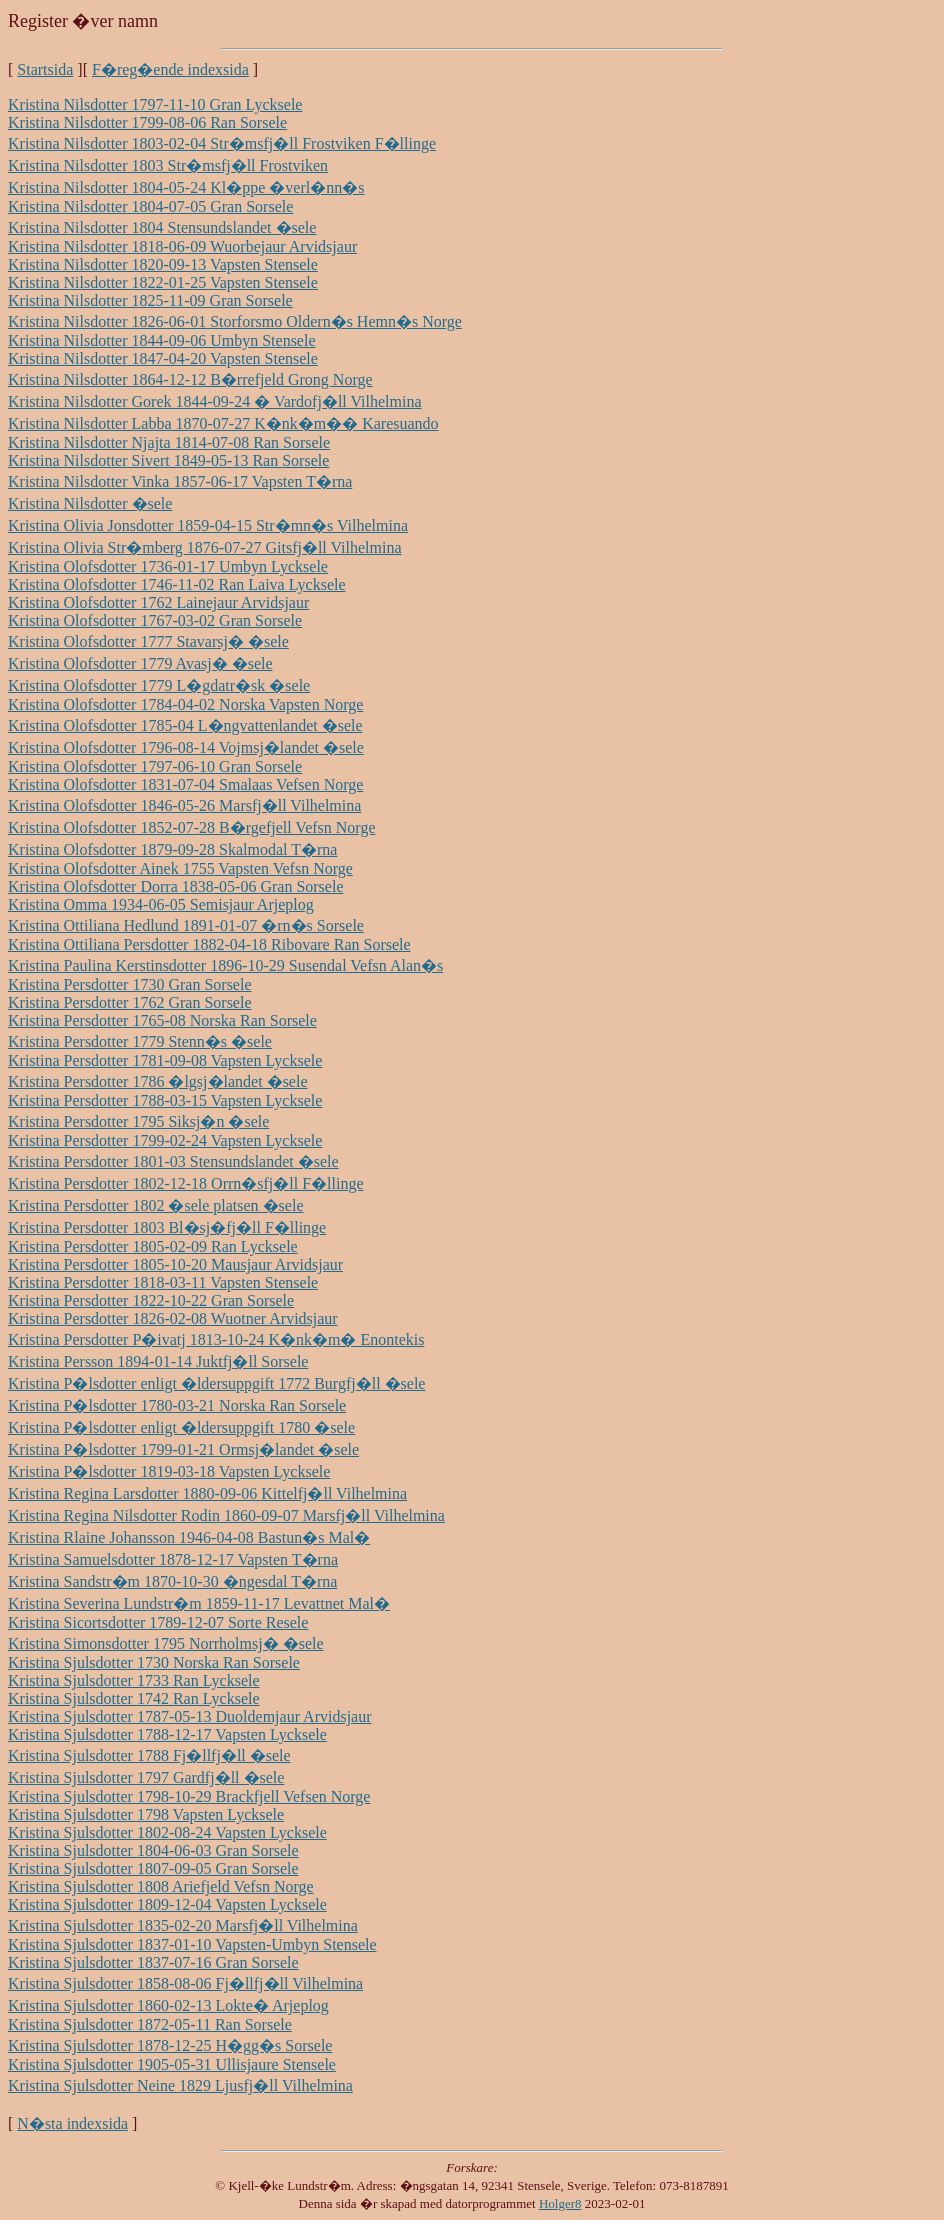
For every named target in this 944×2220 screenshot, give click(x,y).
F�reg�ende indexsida (170, 69)
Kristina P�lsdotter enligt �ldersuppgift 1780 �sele (181, 1427)
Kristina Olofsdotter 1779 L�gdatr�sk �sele (159, 685)
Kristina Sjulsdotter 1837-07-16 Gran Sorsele (153, 1962)
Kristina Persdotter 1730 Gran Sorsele (130, 984)
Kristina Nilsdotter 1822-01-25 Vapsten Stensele (163, 282)
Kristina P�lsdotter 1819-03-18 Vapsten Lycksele (169, 1471)
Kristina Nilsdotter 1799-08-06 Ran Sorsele (147, 122)
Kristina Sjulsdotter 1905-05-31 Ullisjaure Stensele (172, 2064)
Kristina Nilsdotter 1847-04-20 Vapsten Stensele (163, 358)
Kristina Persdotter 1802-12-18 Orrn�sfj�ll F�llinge (186, 1183)
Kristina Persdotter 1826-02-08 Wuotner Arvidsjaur (173, 1318)
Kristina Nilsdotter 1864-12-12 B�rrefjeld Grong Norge (190, 379)
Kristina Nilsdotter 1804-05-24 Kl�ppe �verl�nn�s (186, 187)
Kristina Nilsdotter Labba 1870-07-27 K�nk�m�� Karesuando (223, 423)
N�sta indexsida (72, 2123)
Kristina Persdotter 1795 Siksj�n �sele (138, 1121)
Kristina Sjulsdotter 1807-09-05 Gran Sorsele (153, 1868)
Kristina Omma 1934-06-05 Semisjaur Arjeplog (161, 904)
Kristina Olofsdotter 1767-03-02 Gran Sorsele (155, 620)
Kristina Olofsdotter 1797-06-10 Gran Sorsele (155, 766)
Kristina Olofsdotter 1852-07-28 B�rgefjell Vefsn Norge (192, 827)
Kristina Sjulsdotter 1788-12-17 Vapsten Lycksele (167, 1734)
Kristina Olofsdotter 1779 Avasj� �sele (140, 663)
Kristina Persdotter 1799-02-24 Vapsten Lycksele (165, 1140)
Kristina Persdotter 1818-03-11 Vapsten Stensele (163, 1282)
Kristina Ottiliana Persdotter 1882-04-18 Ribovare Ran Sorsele (209, 944)
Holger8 (560, 2203)
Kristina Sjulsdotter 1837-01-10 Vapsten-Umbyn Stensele (192, 1944)
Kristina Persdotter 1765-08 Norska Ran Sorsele (162, 1020)
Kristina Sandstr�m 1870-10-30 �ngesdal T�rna (172, 1581)
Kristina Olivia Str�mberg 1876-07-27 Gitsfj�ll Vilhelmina (205, 547)
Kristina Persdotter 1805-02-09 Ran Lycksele (153, 1246)
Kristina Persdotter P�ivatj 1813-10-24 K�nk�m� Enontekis (216, 1339)
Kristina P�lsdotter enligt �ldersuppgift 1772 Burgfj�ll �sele (216, 1383)
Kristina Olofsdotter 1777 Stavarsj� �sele (148, 641)
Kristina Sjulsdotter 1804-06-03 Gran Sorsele (153, 1850)
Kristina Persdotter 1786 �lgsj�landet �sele (158, 1081)
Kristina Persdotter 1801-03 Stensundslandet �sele (173, 1161)
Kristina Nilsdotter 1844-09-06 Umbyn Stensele (162, 340)
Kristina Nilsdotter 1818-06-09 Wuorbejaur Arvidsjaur (182, 246)
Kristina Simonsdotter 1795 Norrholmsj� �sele (166, 1643)
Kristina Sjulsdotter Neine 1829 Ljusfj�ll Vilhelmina (180, 2085)
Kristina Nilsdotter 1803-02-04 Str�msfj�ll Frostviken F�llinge (222, 143)
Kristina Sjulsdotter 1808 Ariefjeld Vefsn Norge (161, 1886)
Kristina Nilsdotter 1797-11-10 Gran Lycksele (155, 104)
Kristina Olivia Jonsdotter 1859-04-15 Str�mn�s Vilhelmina (208, 525)
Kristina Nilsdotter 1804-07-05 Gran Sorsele (150, 206)
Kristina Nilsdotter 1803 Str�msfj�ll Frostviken (168, 165)
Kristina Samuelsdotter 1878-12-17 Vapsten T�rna (173, 1559)
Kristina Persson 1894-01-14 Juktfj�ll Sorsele (158, 1361)
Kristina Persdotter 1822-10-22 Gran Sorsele (151, 1300)
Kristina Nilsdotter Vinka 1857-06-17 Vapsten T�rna (180, 481)
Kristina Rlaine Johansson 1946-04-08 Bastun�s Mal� (189, 1537)
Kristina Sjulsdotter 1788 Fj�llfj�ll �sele (149, 1755)
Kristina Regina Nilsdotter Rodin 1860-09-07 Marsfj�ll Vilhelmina (226, 1515)
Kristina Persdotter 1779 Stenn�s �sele (140, 1041)
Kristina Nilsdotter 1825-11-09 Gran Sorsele (150, 300)
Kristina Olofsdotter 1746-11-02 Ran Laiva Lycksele (177, 584)
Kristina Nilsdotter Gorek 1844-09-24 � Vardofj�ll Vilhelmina (215, 401)
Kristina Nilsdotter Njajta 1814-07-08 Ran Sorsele (169, 442)
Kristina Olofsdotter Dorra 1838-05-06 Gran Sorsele (175, 886)
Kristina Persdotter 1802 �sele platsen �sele (156, 1205)
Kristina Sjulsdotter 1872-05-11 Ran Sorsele (150, 2024)
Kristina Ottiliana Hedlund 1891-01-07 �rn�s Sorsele (186, 925)
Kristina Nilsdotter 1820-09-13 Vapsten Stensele (163, 264)
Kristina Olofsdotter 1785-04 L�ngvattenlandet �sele (185, 725)
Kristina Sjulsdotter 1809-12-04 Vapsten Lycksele (167, 1904)
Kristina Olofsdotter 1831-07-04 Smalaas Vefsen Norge (185, 784)
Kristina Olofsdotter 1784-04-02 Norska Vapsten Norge (185, 704)
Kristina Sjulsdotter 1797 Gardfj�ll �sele (146, 1777)
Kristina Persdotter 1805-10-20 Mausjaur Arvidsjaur (175, 1264)
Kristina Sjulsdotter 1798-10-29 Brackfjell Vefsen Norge (189, 1796)
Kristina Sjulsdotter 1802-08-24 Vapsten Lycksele (167, 1832)
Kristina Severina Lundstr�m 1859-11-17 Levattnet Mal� (199, 1603)
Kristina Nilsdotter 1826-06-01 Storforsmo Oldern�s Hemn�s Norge (235, 321)
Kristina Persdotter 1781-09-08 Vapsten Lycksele (165, 1060)
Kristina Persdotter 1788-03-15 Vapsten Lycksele (165, 1100)
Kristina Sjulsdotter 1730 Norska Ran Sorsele (154, 1662)
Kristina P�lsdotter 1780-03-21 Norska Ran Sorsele (177, 1405)
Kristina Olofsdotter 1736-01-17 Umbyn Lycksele (168, 566)
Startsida (45, 69)
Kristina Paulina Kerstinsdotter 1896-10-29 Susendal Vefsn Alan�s (225, 965)
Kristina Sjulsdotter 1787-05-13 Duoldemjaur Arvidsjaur (190, 1716)
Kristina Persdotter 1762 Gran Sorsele (130, 1002)
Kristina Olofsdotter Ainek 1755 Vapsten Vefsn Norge (180, 868)
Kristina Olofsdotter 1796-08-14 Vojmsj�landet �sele (186, 747)
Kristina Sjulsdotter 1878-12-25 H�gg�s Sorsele (170, 2045)
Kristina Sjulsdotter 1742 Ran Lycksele (134, 1698)
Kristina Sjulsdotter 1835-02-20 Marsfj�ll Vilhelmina (183, 1925)
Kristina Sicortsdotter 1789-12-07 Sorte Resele (158, 1622)
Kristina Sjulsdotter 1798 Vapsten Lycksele (146, 1814)
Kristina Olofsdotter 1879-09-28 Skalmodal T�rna (172, 849)
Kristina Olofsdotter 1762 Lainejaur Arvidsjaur (158, 602)
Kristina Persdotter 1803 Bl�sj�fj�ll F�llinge (167, 1227)
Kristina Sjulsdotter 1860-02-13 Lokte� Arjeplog (168, 2005)
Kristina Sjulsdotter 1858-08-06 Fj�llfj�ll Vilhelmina (185, 1983)
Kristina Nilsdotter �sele (90, 503)
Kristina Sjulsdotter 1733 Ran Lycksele (134, 1680)
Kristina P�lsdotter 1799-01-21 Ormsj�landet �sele (183, 1449)
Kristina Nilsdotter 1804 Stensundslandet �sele (162, 227)
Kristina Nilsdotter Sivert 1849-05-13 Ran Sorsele (168, 460)
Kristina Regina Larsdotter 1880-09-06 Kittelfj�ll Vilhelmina (207, 1493)
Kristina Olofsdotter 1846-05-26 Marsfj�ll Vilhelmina (184, 805)
